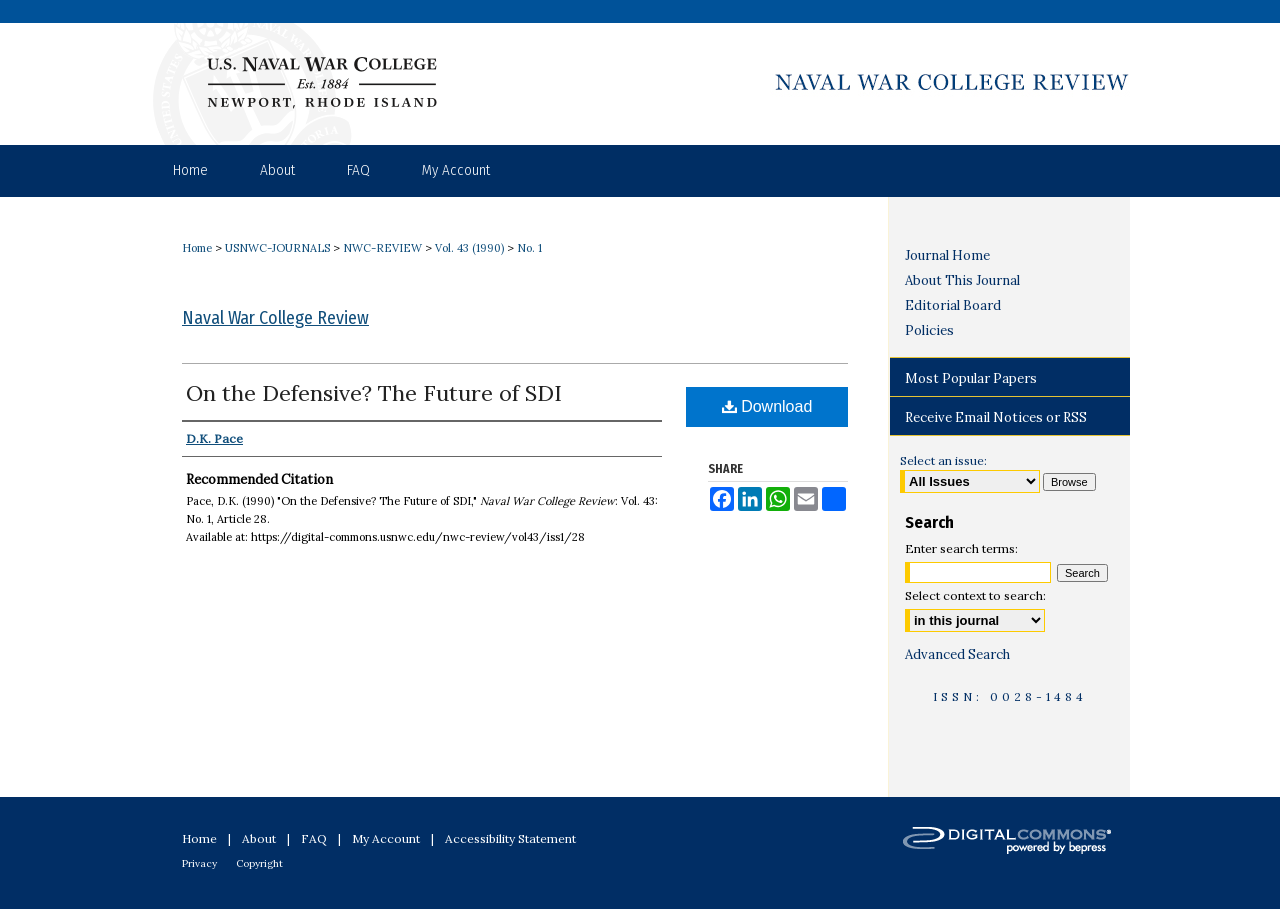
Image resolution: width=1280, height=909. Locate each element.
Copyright (259, 863)
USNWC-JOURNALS (277, 248)
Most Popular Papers (971, 378)
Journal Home (947, 255)
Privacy (199, 863)
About (259, 838)
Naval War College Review (275, 318)
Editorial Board (953, 305)
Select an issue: (943, 460)
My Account (386, 838)
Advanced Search (957, 654)
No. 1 (529, 248)
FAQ (314, 838)
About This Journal (962, 280)
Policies (929, 330)
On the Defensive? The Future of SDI (374, 393)
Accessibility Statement (510, 838)
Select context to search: (975, 595)
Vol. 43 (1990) (469, 248)
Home (197, 248)
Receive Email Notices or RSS (996, 417)
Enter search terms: (961, 548)
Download (767, 406)
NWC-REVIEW (382, 248)
